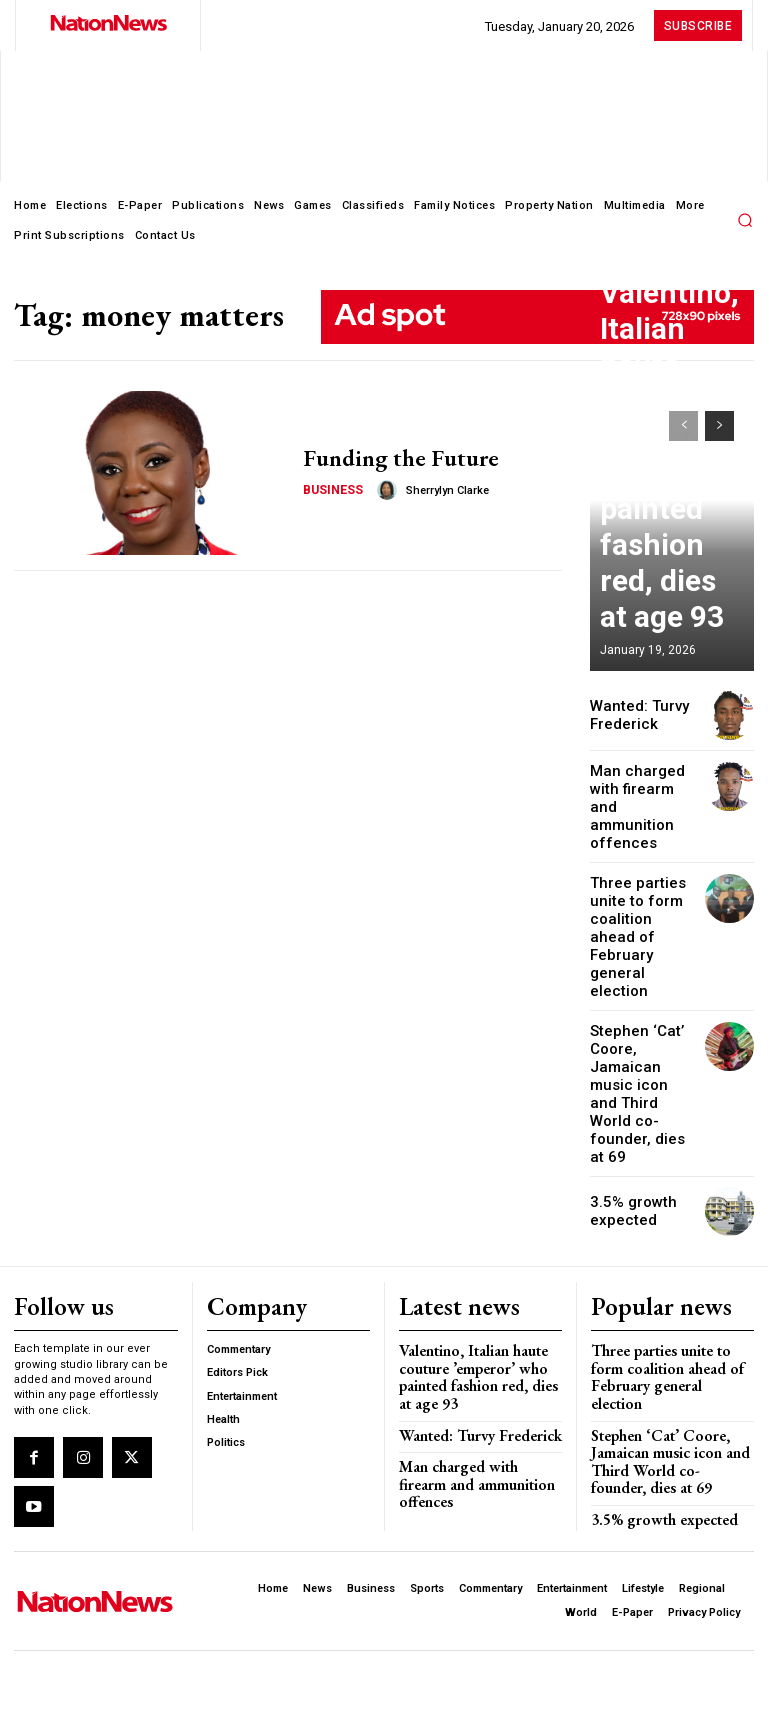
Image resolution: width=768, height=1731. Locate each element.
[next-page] (719, 426)
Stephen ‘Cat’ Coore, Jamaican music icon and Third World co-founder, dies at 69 (640, 998)
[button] (745, 220)
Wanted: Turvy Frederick (631, 715)
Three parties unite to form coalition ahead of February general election (639, 888)
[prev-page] (683, 426)
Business (331, 487)
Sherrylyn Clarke (440, 488)
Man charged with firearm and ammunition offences (643, 795)
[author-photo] (383, 488)
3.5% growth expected (626, 1091)
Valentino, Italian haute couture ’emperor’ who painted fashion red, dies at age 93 (670, 587)
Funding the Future (389, 459)
